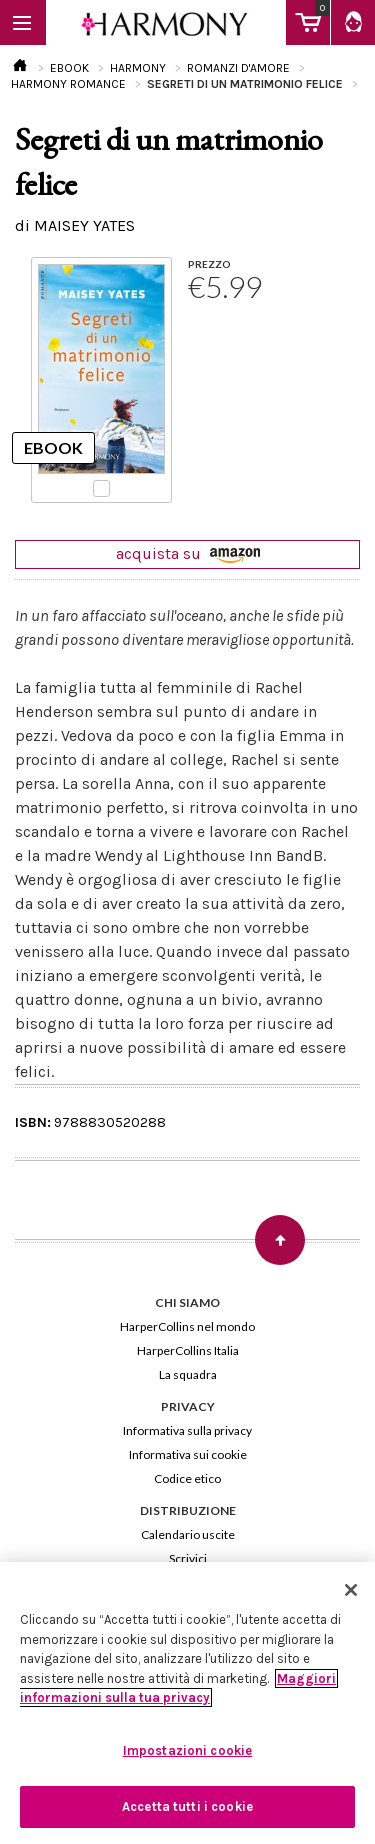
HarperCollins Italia (188, 1350)
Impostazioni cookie (187, 1750)
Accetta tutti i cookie (187, 1806)
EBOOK (69, 68)
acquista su (188, 553)
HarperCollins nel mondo (187, 1326)
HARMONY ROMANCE (68, 84)
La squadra (188, 1374)
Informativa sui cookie (188, 1454)
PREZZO (209, 264)
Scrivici (188, 1558)
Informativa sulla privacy (187, 1430)
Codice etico (187, 1478)
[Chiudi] (351, 1590)
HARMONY (138, 68)
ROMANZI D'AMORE (238, 68)
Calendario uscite (188, 1534)
